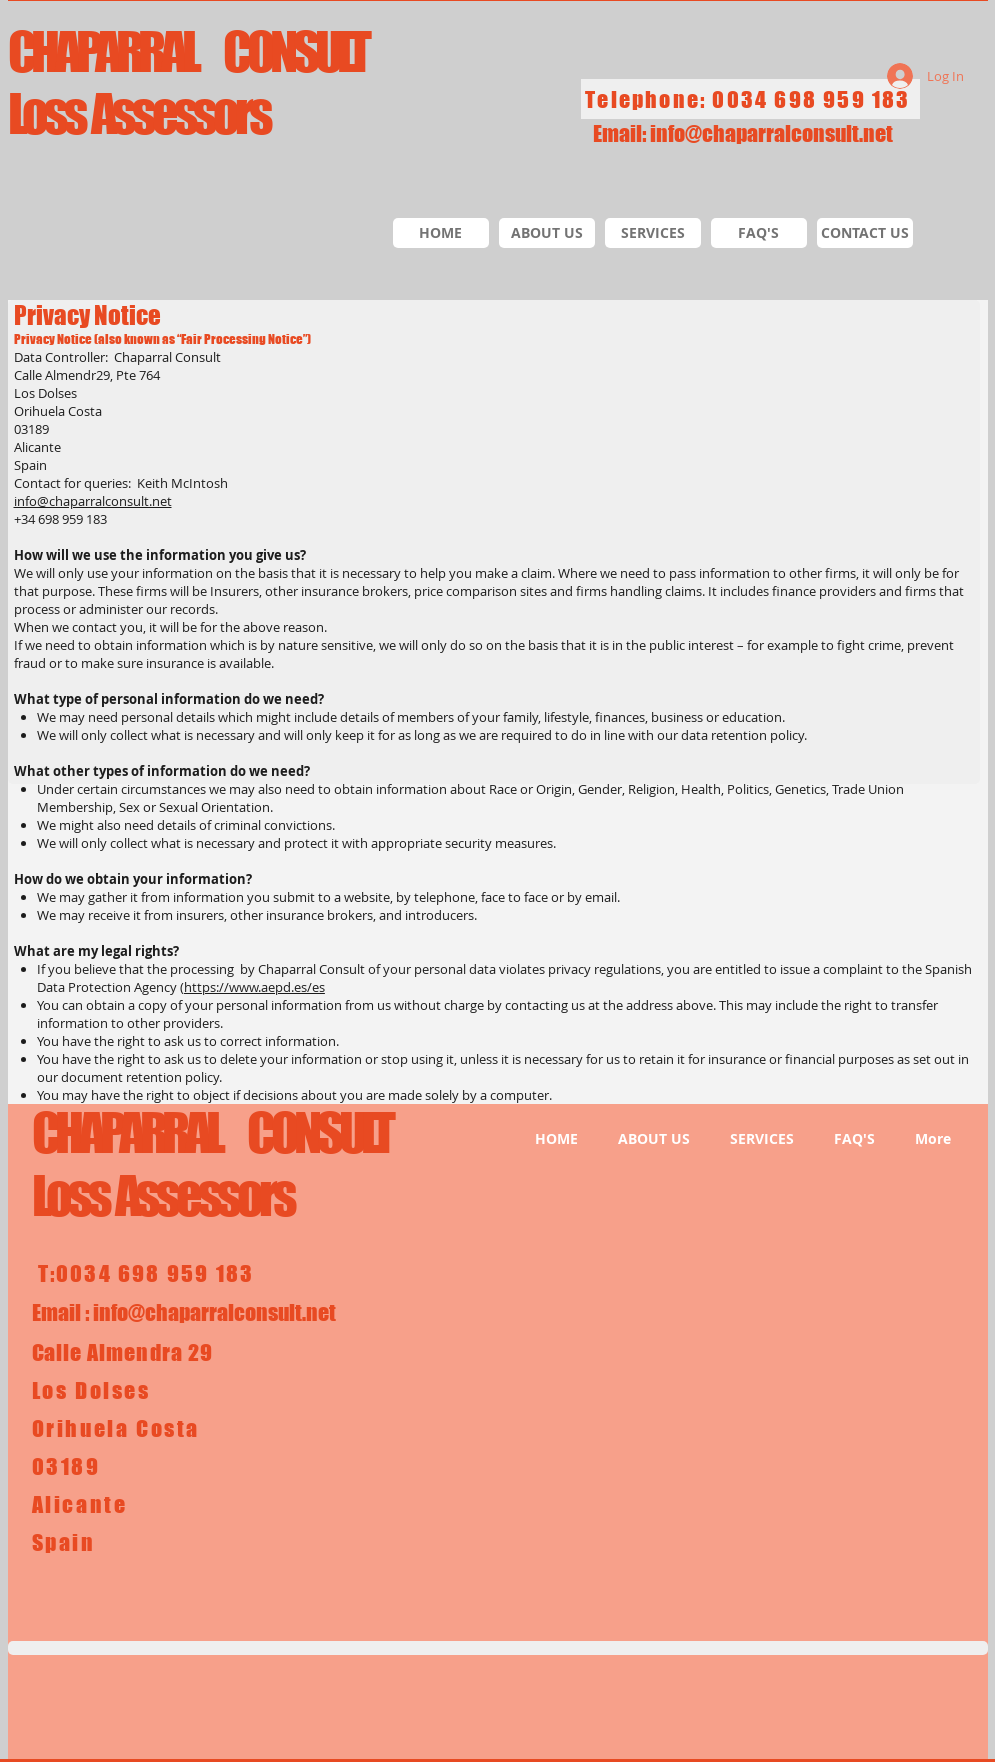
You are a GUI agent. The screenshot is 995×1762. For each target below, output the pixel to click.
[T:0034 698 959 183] (148, 1273)
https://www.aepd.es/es (254, 987)
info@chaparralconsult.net (771, 133)
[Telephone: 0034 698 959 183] (750, 99)
